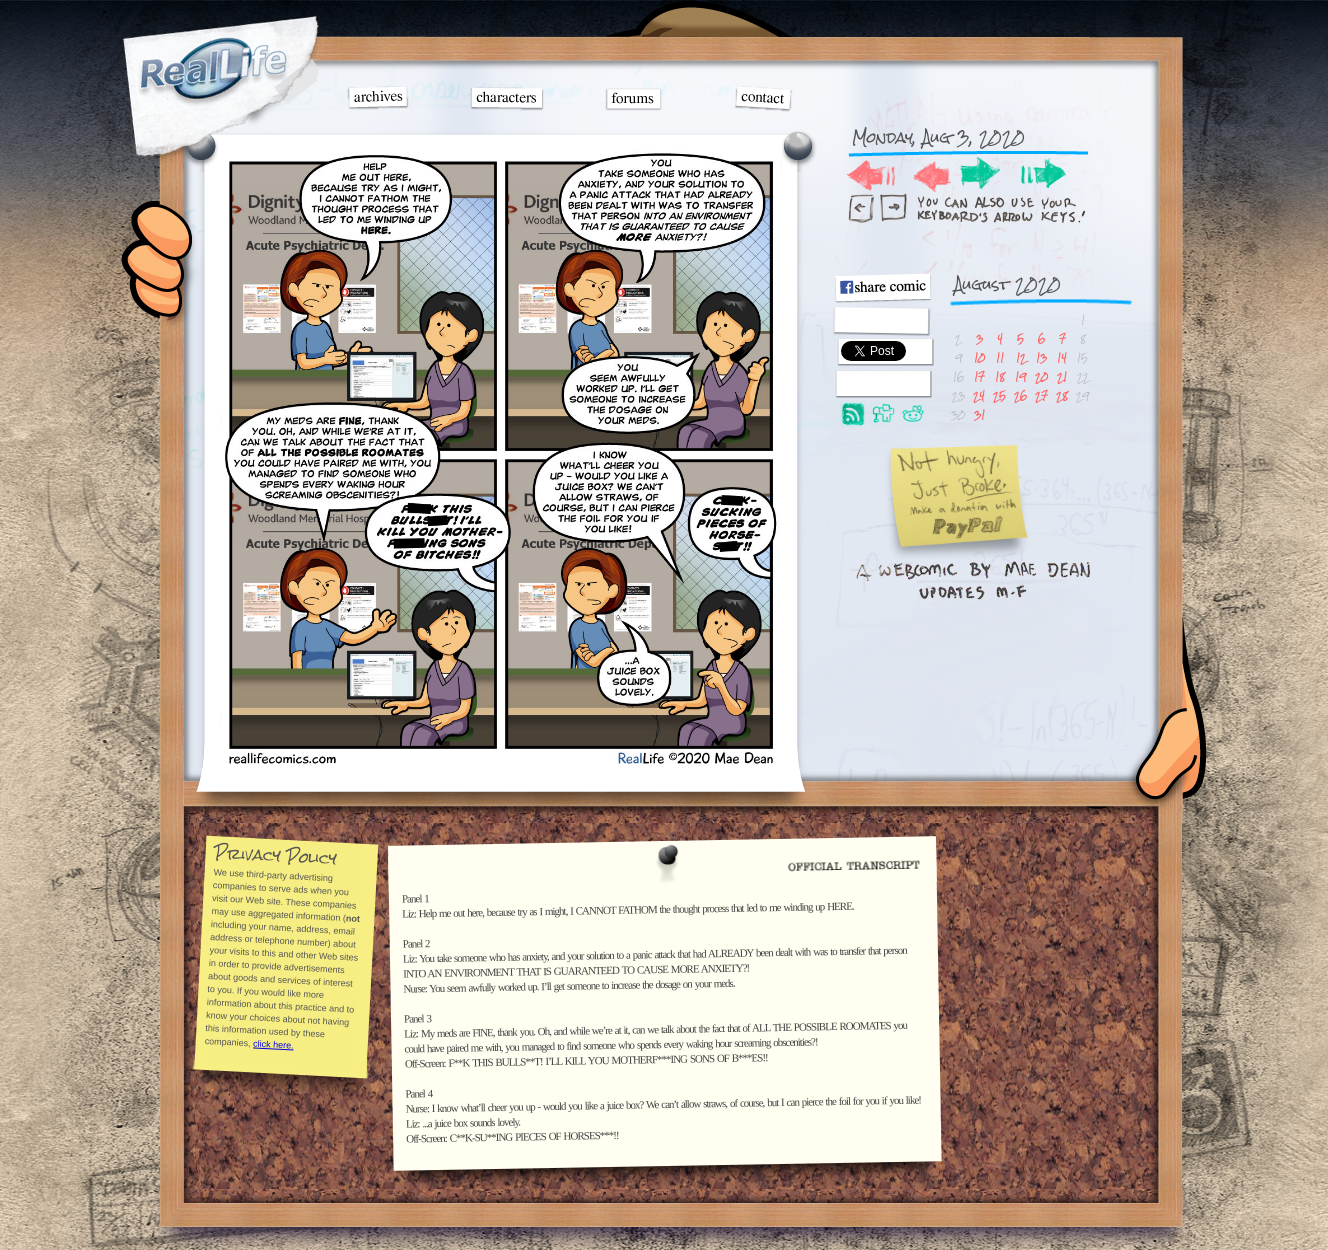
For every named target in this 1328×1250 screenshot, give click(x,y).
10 (979, 357)
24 (979, 395)
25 (999, 395)
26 (1020, 395)
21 (1062, 376)
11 (1000, 357)
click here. (272, 1044)
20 (1041, 376)
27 (1041, 395)
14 (1062, 357)
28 (1062, 395)
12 (1021, 357)
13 (1041, 357)
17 (979, 376)
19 (1020, 376)
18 (1000, 376)
